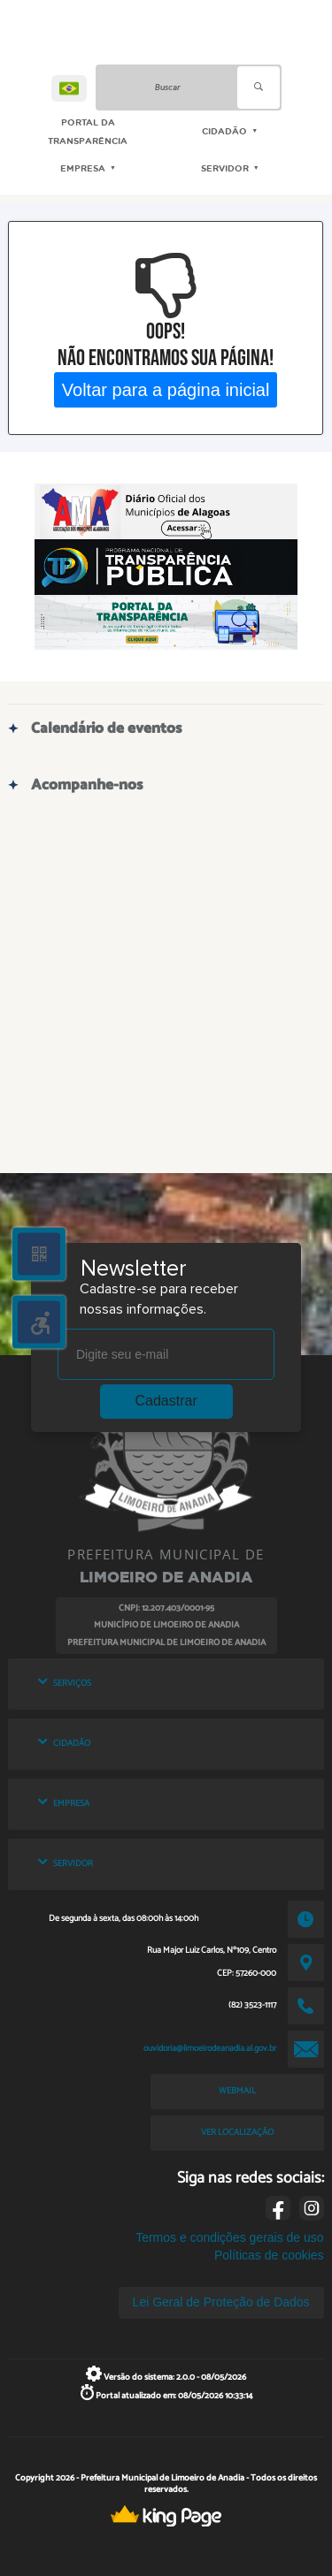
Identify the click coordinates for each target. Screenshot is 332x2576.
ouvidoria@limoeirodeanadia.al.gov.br (209, 2048)
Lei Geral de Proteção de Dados (221, 2302)
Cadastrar (166, 1400)
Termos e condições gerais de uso (229, 2237)
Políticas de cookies (269, 2255)
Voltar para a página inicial (166, 390)
